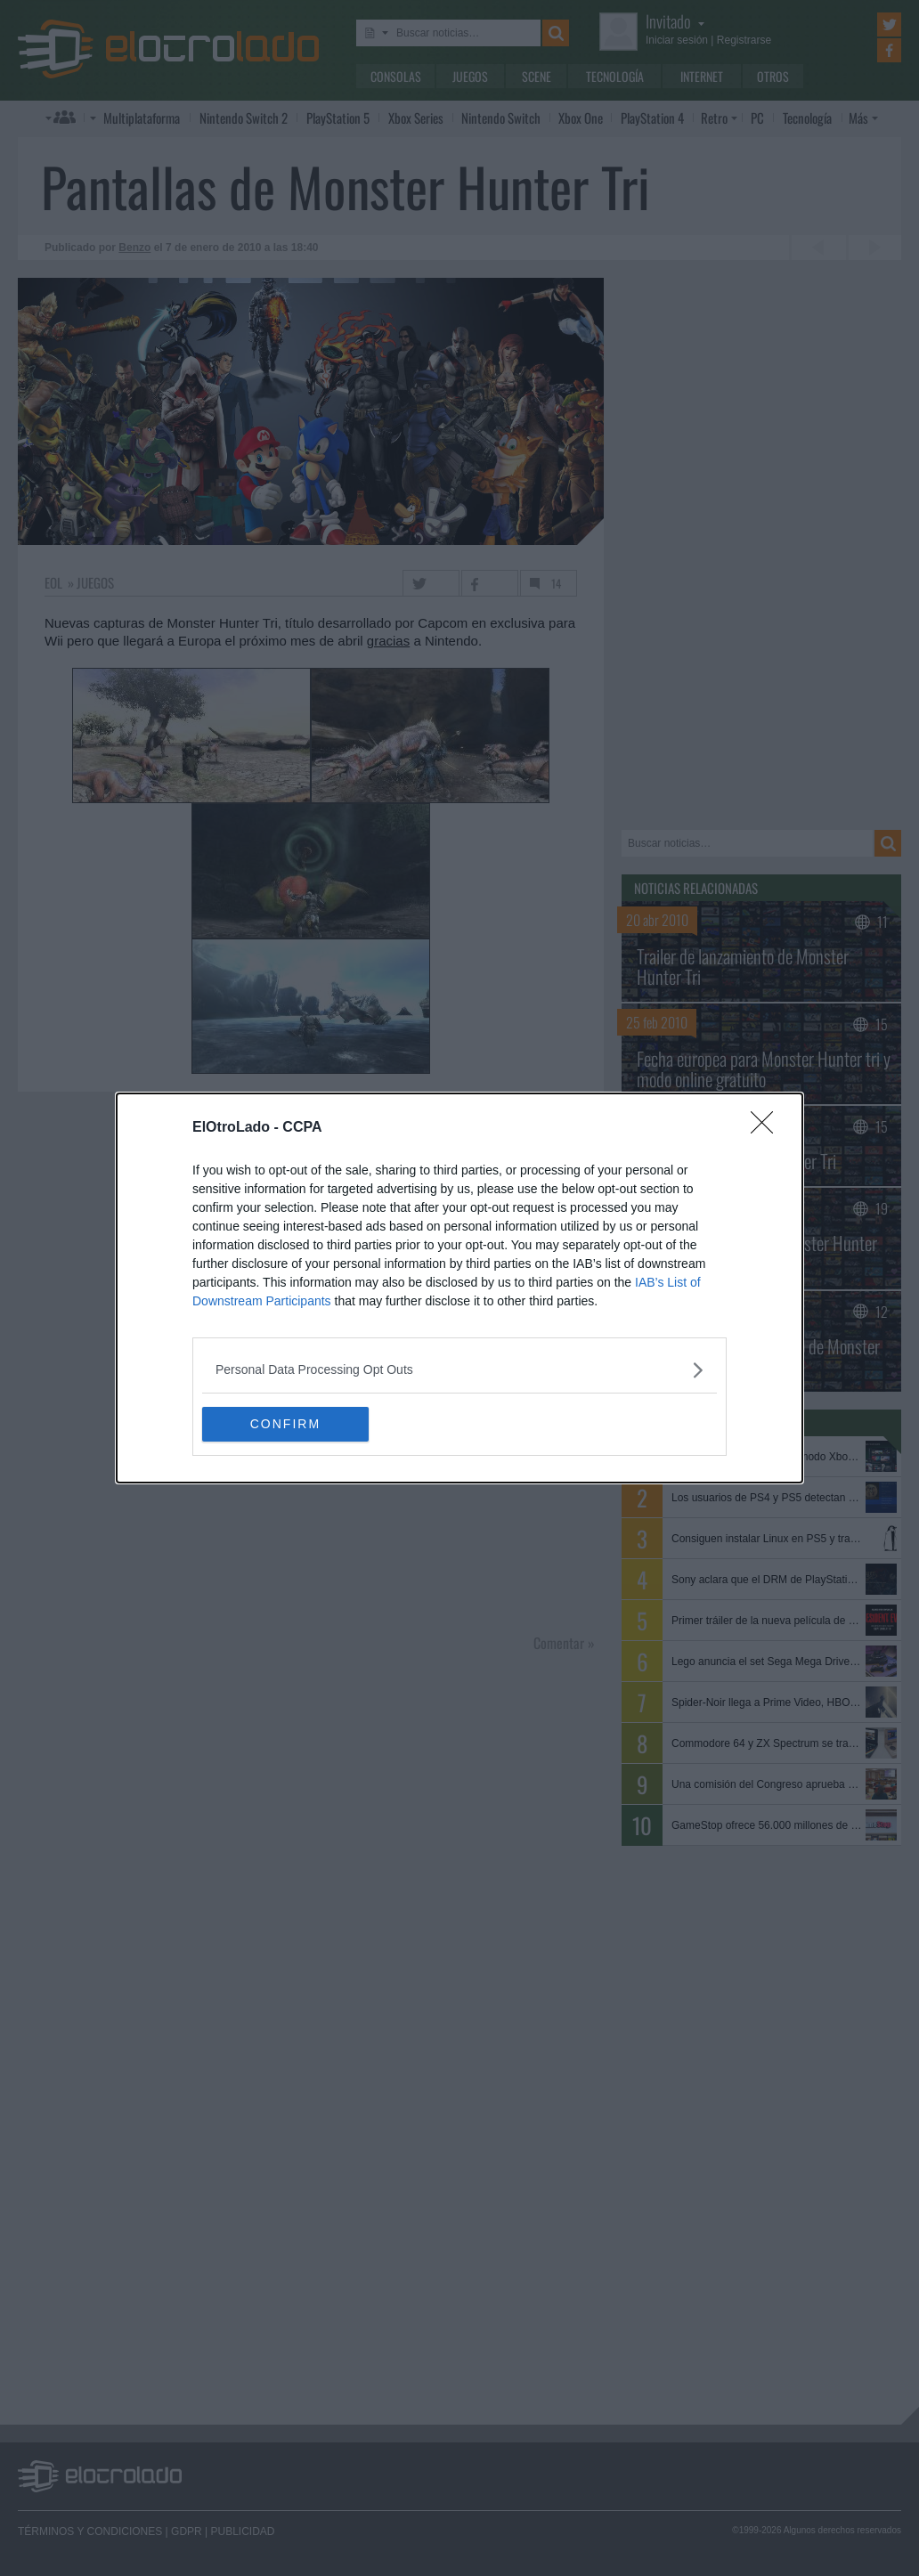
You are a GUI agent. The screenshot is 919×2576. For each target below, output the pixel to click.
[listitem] (459, 1370)
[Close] (768, 1128)
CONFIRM (286, 1425)
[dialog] (459, 1288)
